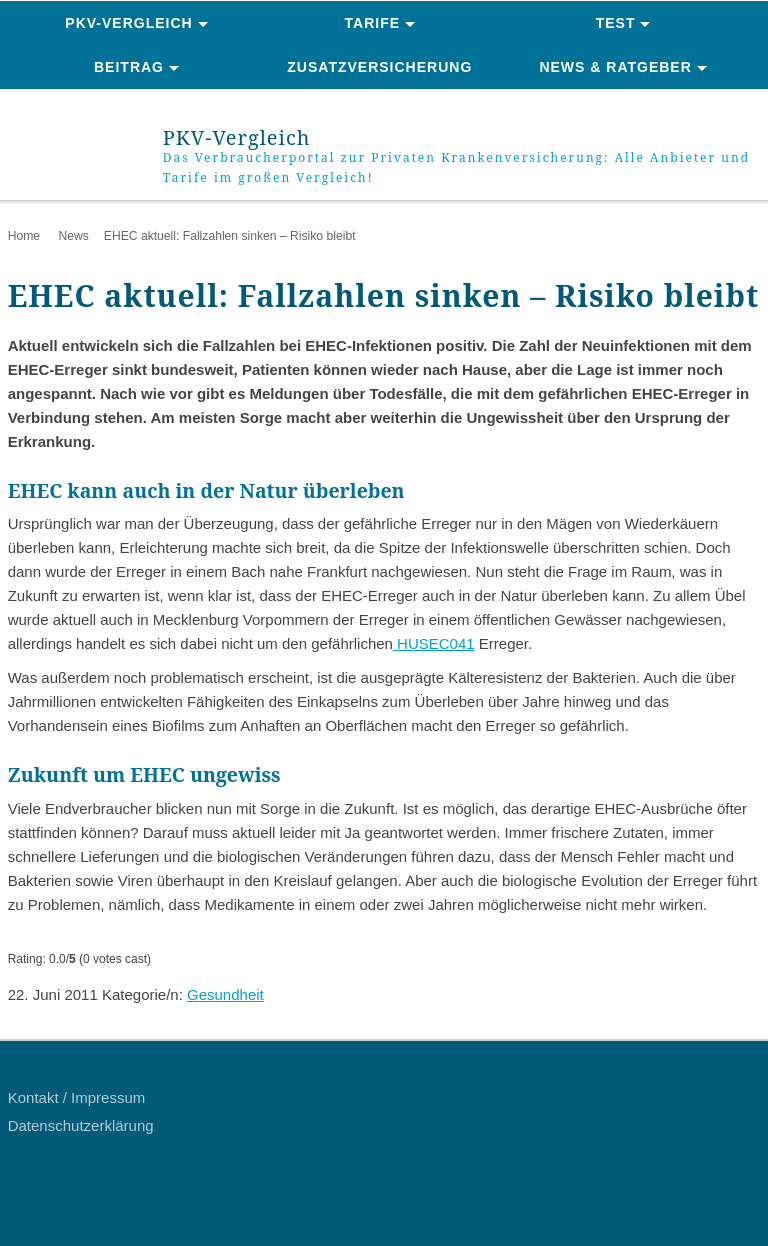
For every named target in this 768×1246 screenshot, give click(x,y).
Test (616, 23)
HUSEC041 (434, 643)
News (73, 236)
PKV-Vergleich (128, 23)
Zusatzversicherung (379, 67)
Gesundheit (225, 994)
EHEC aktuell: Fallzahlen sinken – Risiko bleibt (230, 236)
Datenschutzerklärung (81, 1125)
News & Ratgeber (615, 67)
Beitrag (129, 67)
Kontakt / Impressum (77, 1097)
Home (24, 236)
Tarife (373, 23)
